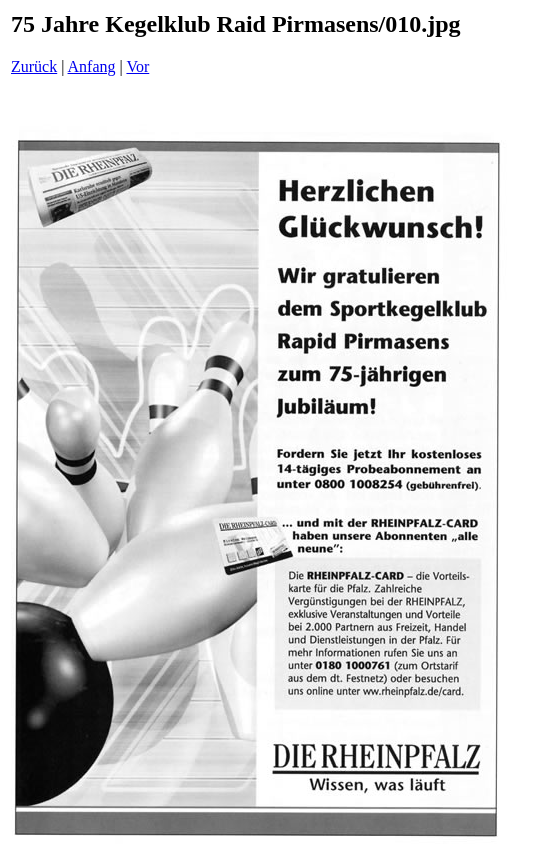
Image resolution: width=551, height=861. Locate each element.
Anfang (92, 66)
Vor (137, 66)
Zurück (34, 66)
